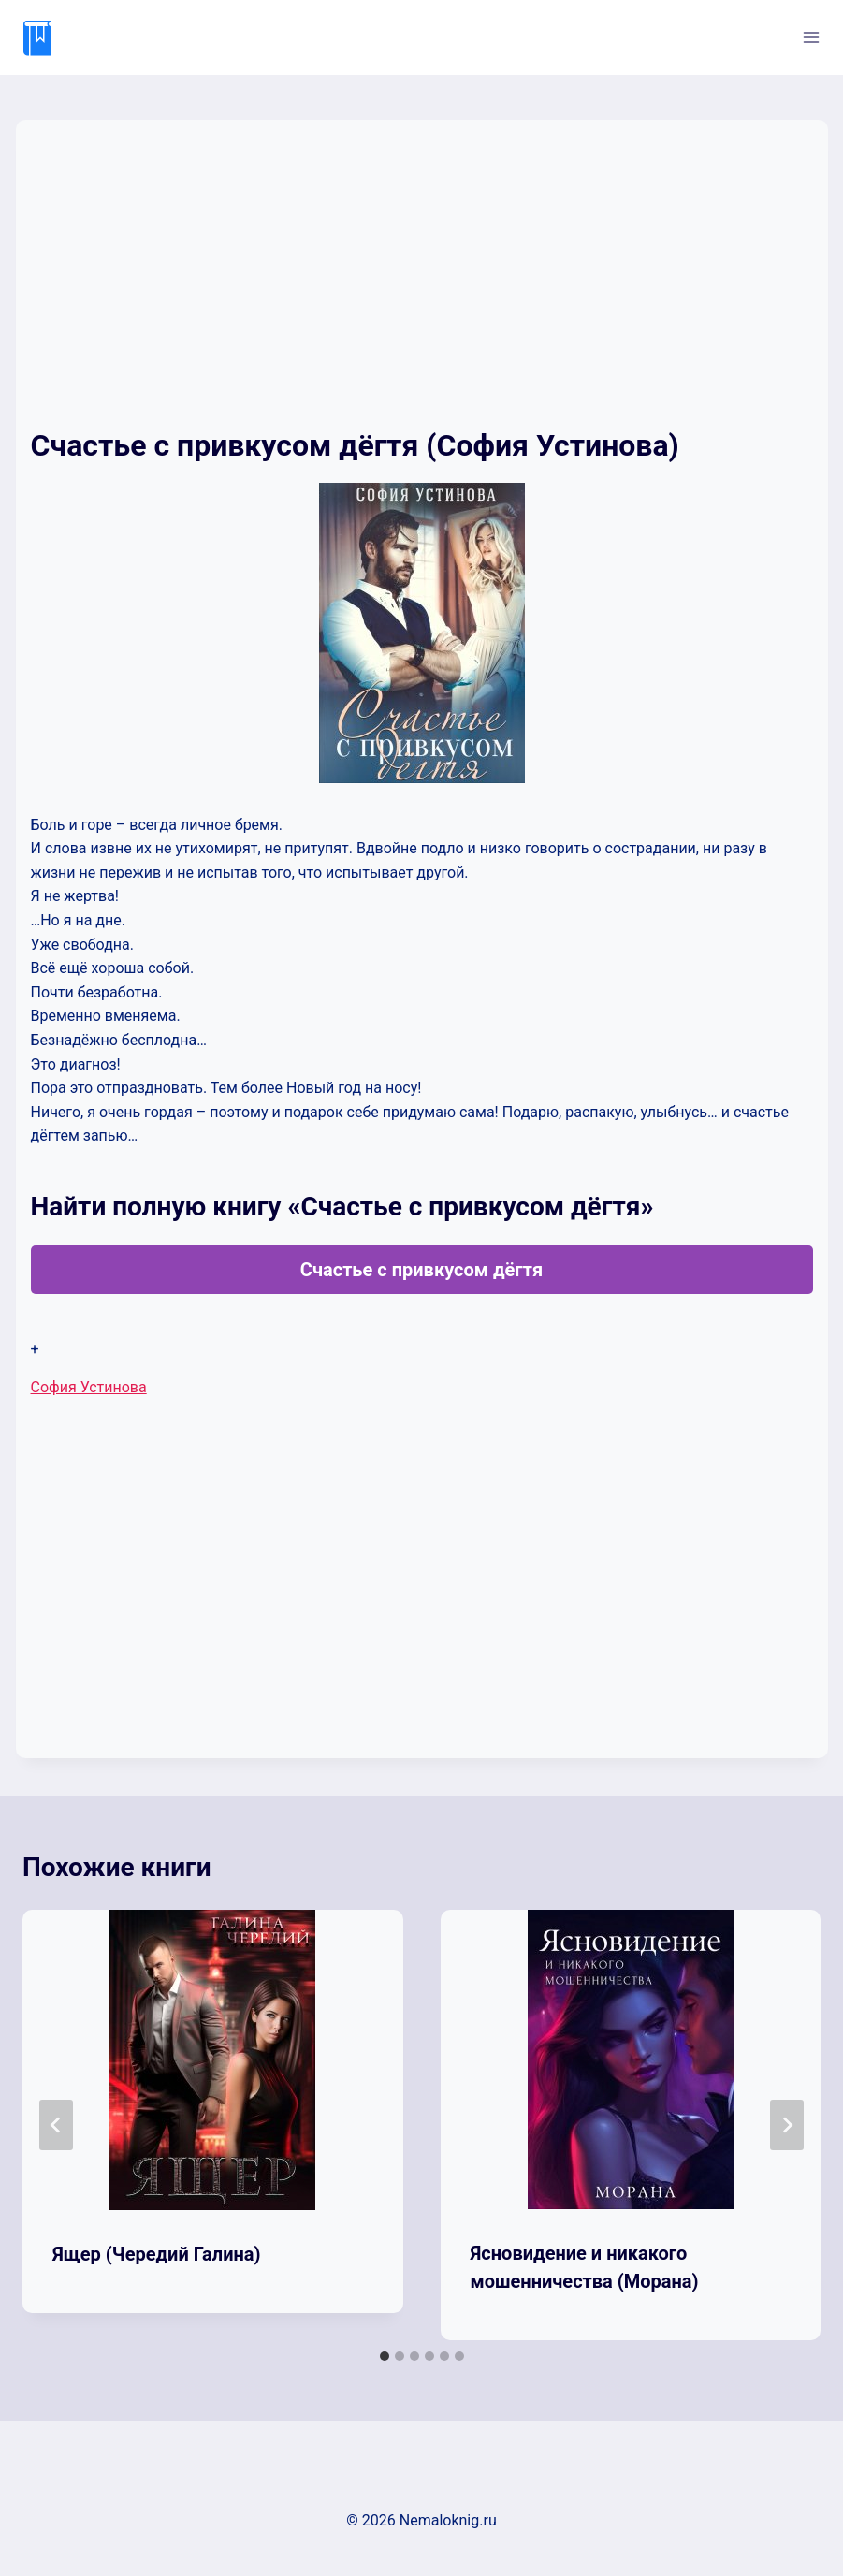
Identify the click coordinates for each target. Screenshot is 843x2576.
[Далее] (787, 2125)
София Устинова (89, 1387)
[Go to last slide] (56, 2125)
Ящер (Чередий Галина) (156, 2254)
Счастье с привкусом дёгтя (421, 1270)
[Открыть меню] (810, 36)
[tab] (384, 2356)
